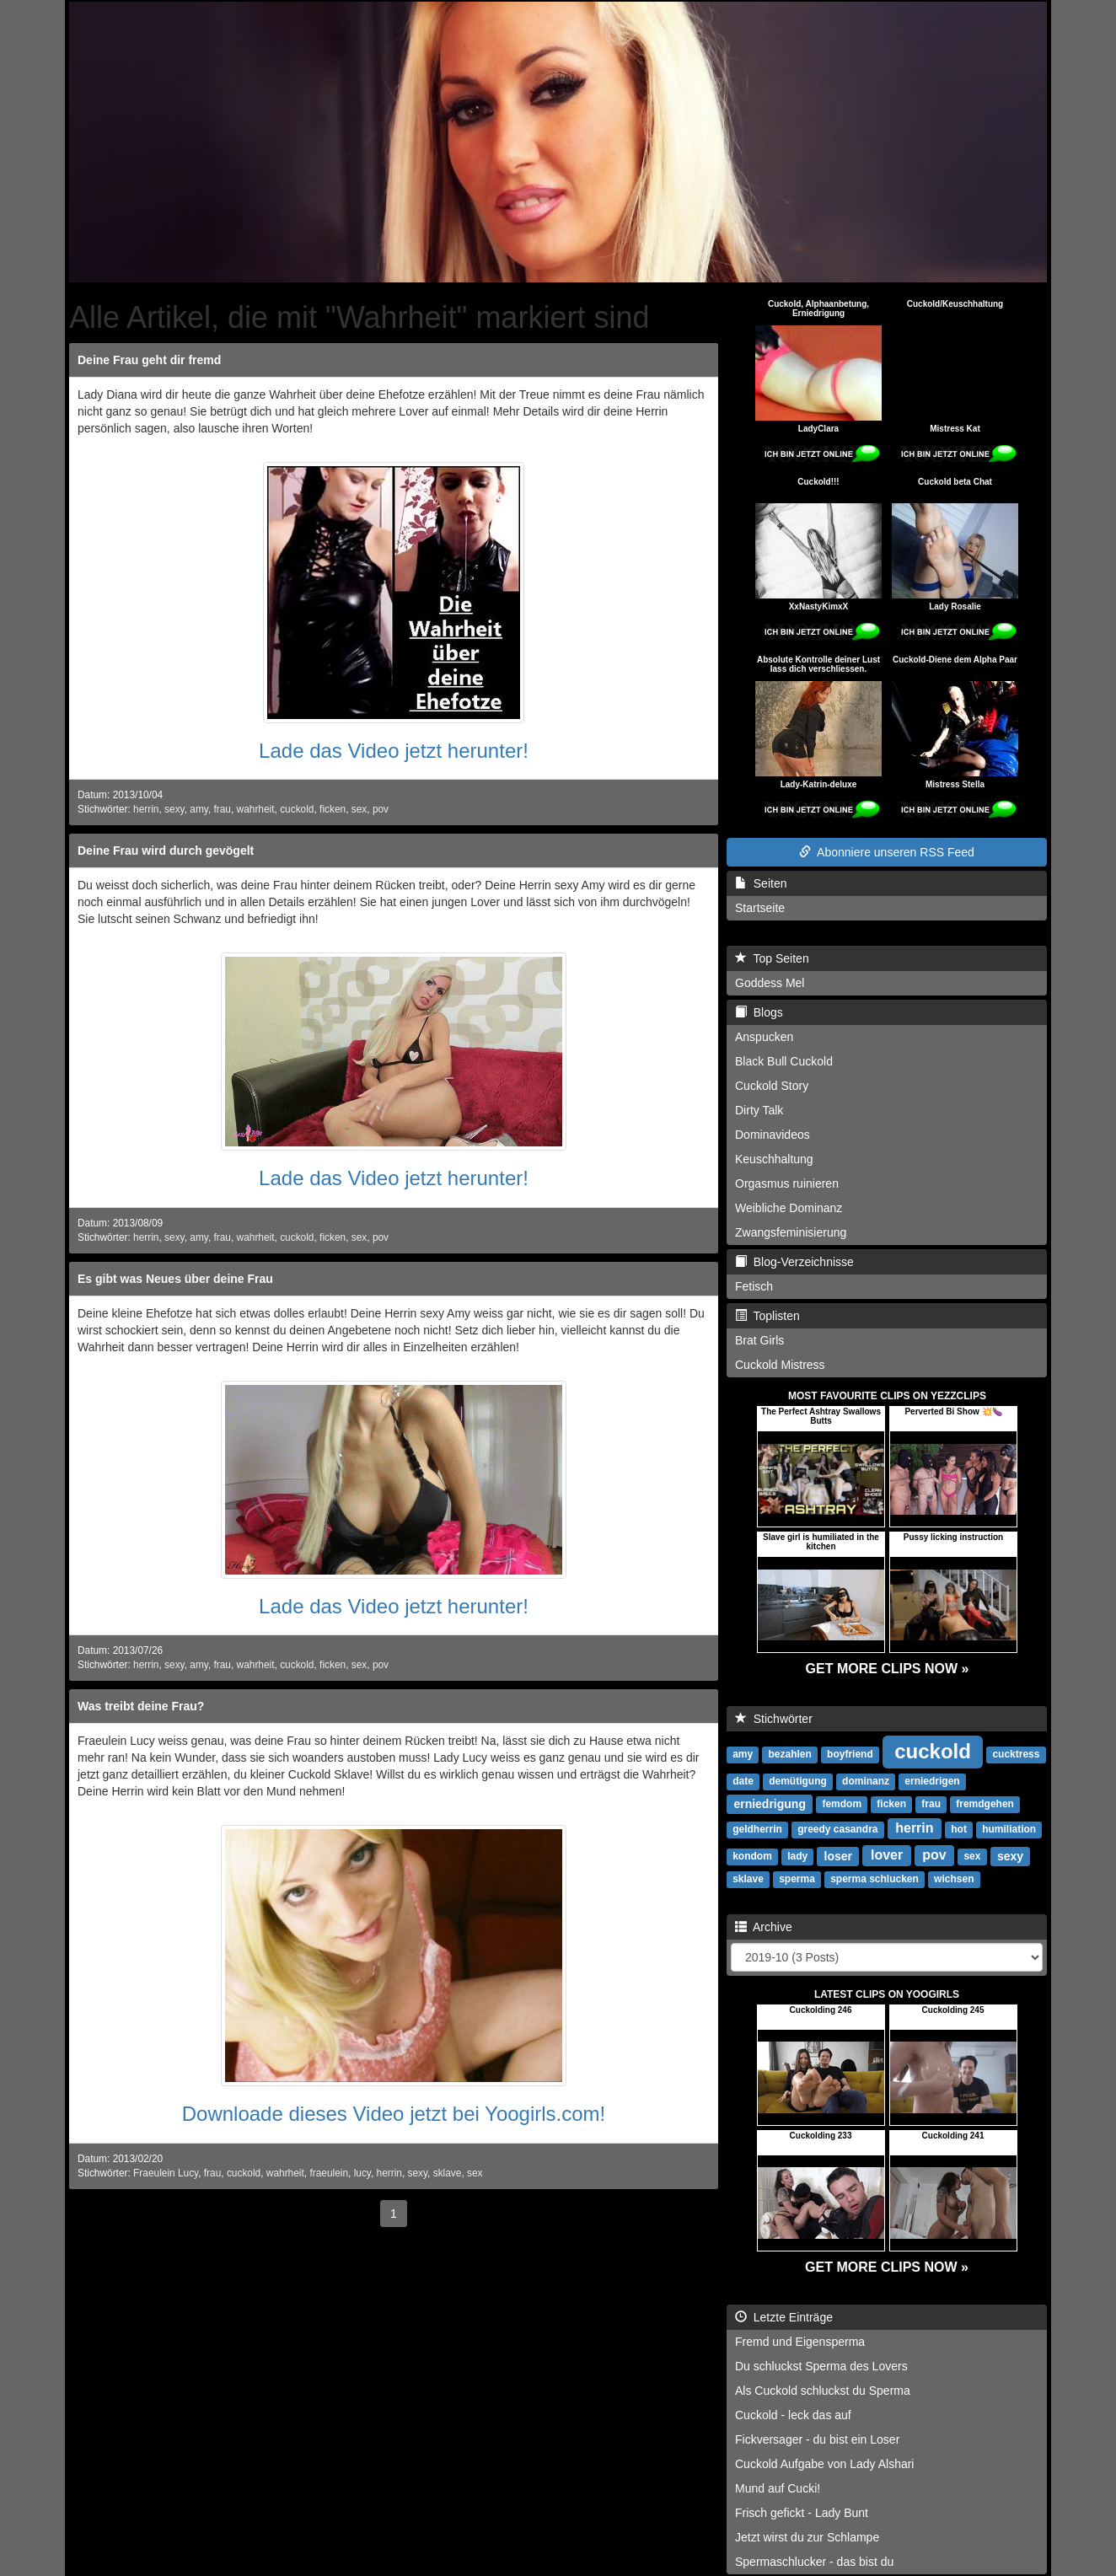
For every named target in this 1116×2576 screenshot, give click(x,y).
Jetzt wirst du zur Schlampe (807, 2537)
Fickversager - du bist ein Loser (817, 2439)
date (743, 1781)
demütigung (798, 1781)
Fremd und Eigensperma (800, 2341)
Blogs (759, 1012)
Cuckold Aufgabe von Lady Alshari (824, 2464)
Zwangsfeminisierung (790, 1232)
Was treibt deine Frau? (141, 1706)
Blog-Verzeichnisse (794, 1262)
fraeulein (328, 2173)
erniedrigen (931, 1781)
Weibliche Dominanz (788, 1208)
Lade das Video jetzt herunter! (393, 750)
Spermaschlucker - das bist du (814, 2561)
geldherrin (757, 1829)
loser (838, 1855)
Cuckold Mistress (780, 1364)
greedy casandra (837, 1829)
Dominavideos (772, 1134)
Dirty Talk (759, 1110)
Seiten (760, 883)
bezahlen (789, 1754)
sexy (174, 809)
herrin (145, 809)
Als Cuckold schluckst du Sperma (822, 2390)
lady (797, 1856)
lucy (362, 2173)
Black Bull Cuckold (784, 1061)
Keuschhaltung (774, 1159)
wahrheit (256, 809)
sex (359, 809)
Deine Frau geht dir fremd (149, 360)
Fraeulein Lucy (165, 2173)
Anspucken (764, 1037)
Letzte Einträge (784, 2317)
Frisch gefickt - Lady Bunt (801, 2513)
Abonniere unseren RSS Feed (886, 852)
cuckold (297, 809)
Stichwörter (774, 1718)
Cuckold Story (771, 1085)
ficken (332, 809)
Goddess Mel (769, 983)
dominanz (865, 1781)
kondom (752, 1856)
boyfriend (850, 1754)
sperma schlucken (874, 1879)
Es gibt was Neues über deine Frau (175, 1278)
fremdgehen (985, 1804)
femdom (841, 1804)
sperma (797, 1879)
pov (381, 809)
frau (222, 809)
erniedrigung (769, 1803)
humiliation (1009, 1829)
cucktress (1015, 1754)
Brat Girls (759, 1340)
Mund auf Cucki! (777, 2488)
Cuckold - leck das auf (793, 2415)
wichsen (954, 1879)
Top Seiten (772, 958)
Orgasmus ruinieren (787, 1183)
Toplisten (767, 1316)
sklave (447, 2173)
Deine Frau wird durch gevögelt (166, 850)
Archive (763, 1927)
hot (959, 1829)
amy (199, 809)
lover (887, 1855)
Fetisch (754, 1286)
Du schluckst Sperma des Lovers (821, 2366)
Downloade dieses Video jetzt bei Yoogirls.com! (394, 2113)
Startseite (760, 908)
